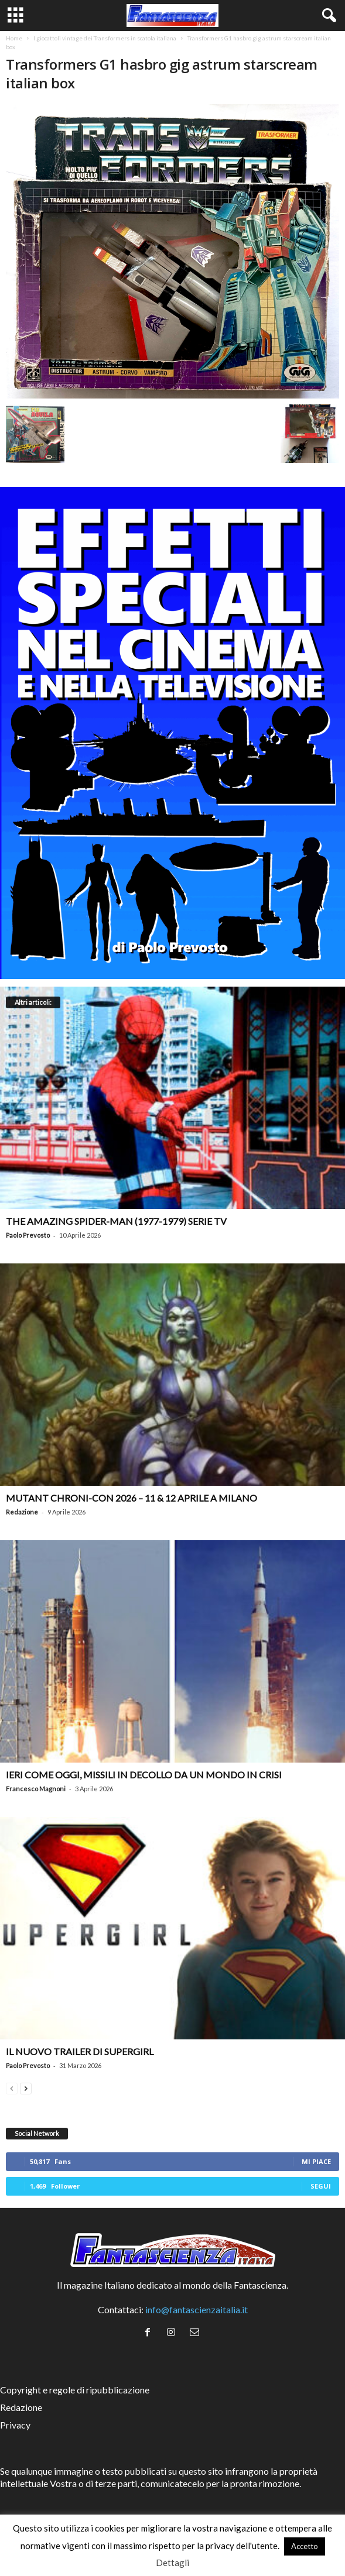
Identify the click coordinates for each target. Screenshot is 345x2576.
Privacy (15, 2424)
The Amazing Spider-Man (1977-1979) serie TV (116, 1221)
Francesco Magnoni (36, 1788)
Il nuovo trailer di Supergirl (79, 2051)
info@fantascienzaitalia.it (196, 2309)
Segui (320, 2186)
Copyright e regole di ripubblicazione (74, 2389)
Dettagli (172, 2562)
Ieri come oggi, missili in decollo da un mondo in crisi (144, 1774)
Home (14, 38)
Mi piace (316, 2161)
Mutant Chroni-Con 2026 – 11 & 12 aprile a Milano (131, 1497)
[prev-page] (12, 2087)
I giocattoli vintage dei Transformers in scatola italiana (104, 38)
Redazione (22, 1512)
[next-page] (26, 2087)
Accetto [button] (304, 2546)
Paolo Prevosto (28, 1235)
